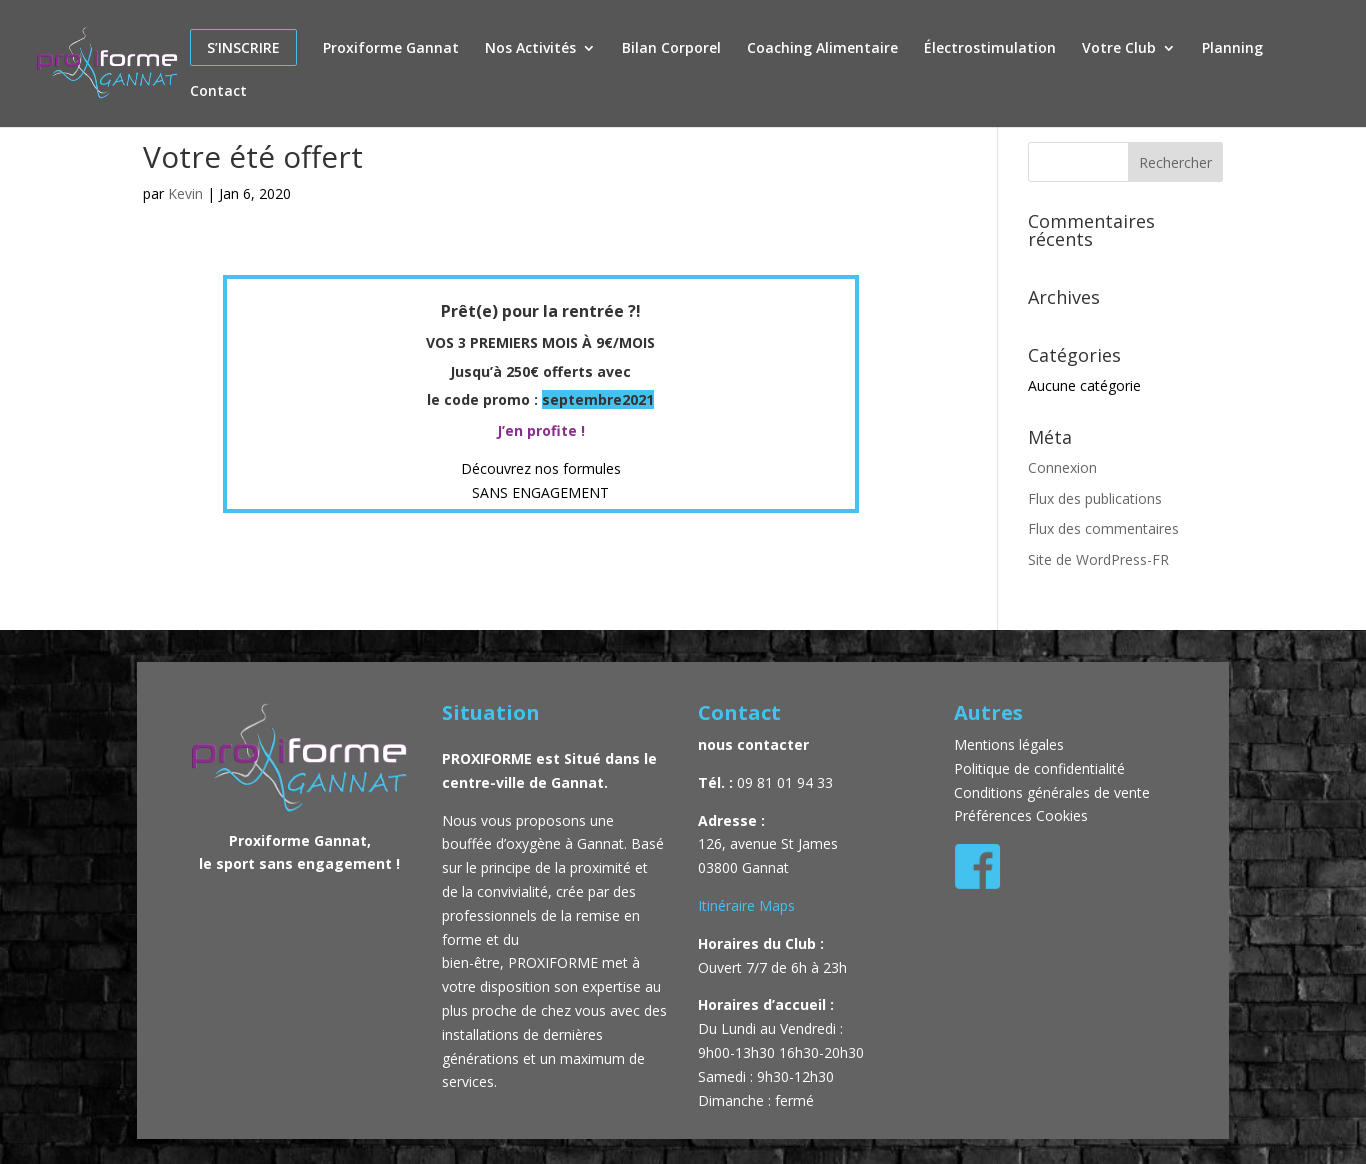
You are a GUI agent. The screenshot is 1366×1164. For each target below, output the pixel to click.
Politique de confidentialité (1039, 768)
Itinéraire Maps (746, 905)
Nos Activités (530, 49)
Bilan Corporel (671, 49)
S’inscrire (243, 47)
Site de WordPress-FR (1098, 559)
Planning (1232, 49)
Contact (218, 92)
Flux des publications (1095, 498)
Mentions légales (1011, 744)
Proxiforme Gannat (391, 49)
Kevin (185, 193)
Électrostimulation (990, 49)
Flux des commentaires (1103, 528)
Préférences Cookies (1021, 815)
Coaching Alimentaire (822, 49)
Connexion (1062, 467)
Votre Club (1119, 49)
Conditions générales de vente (1052, 792)
